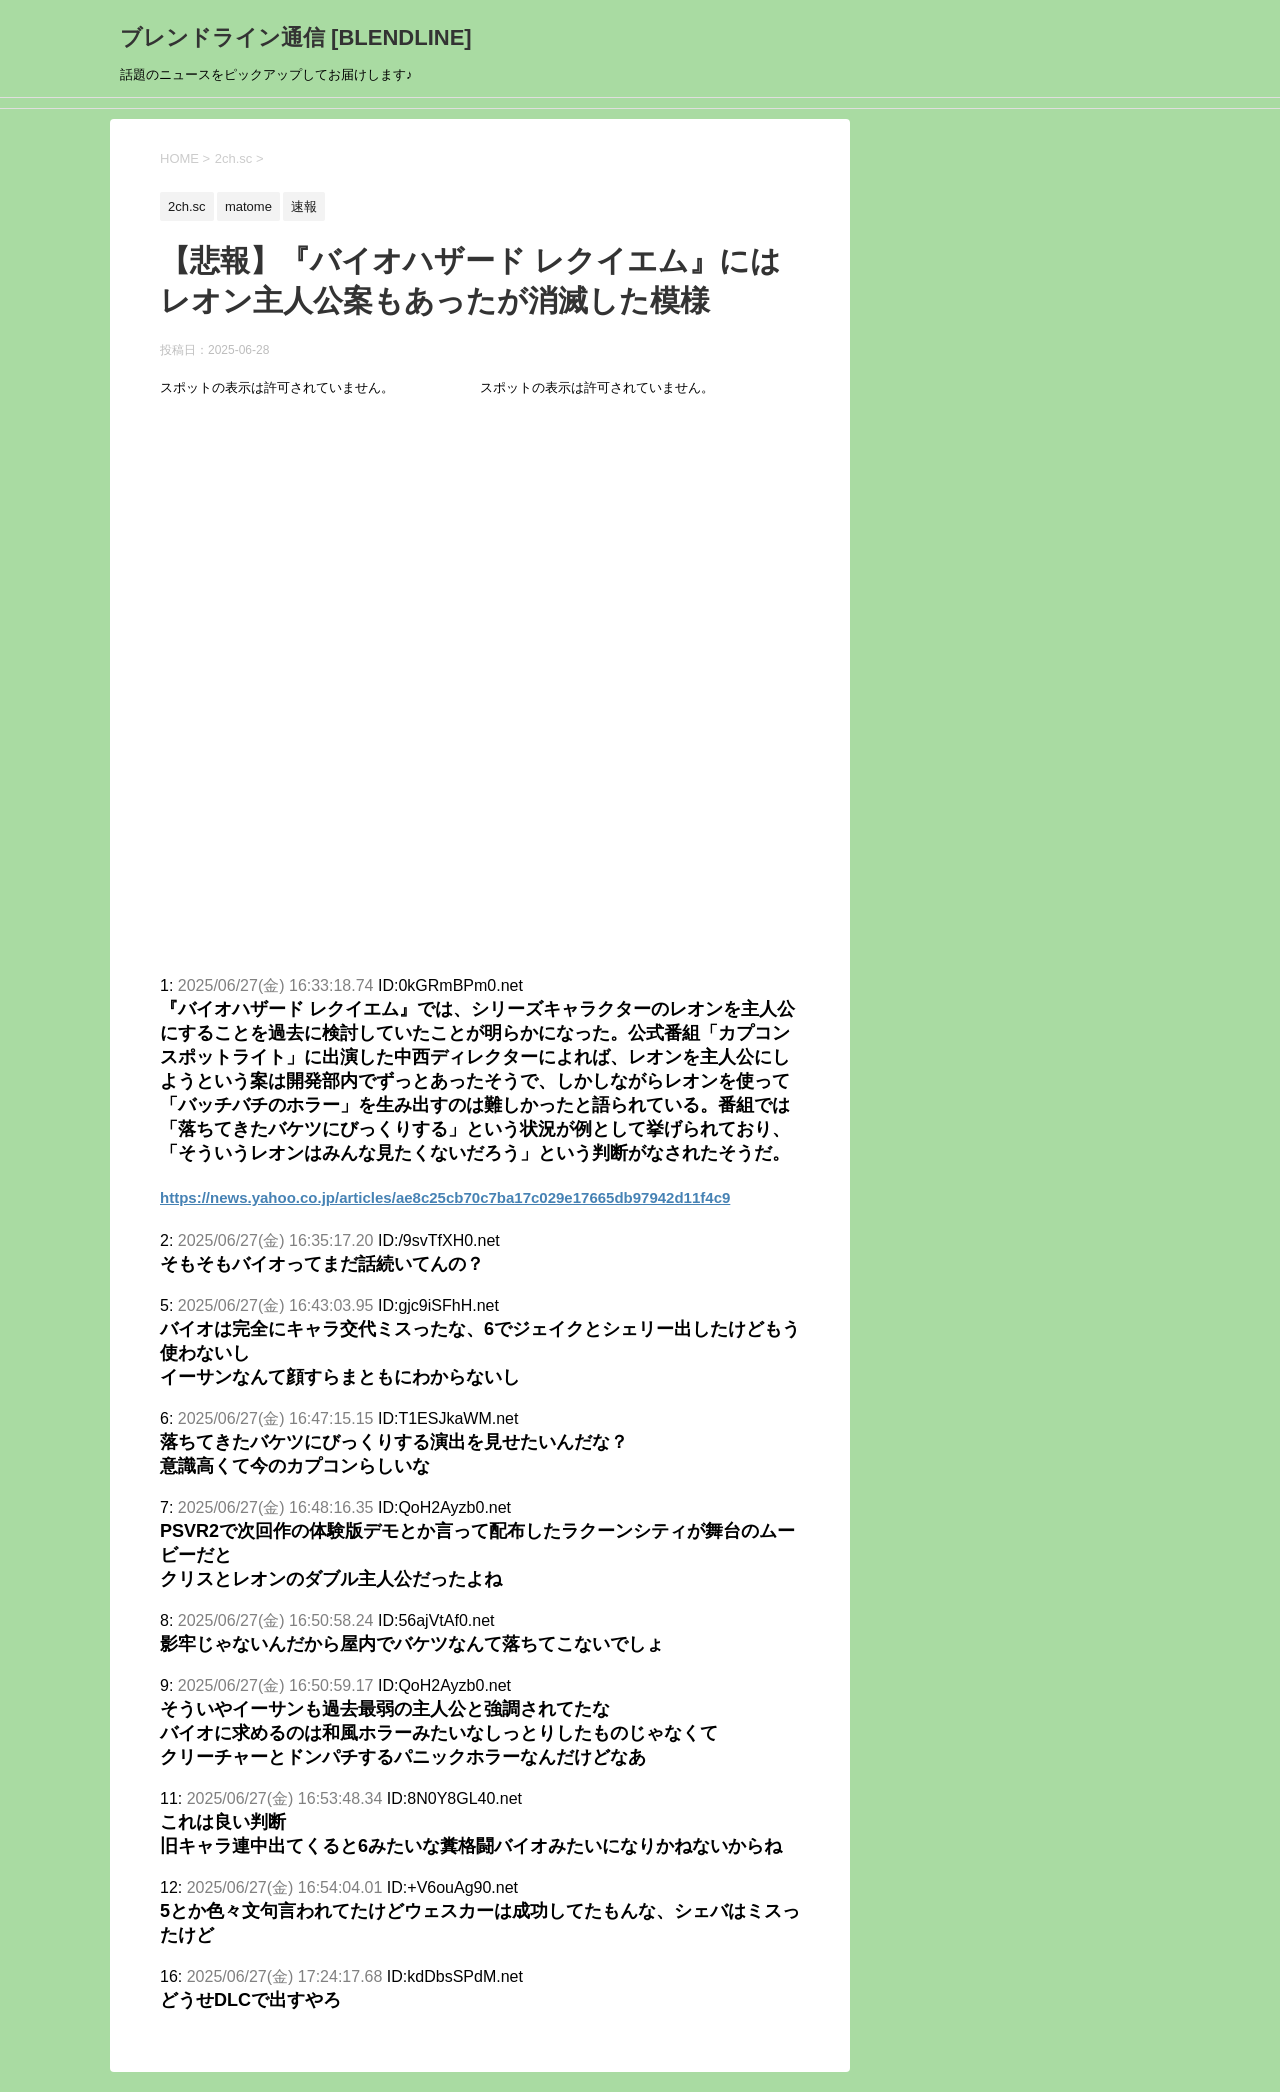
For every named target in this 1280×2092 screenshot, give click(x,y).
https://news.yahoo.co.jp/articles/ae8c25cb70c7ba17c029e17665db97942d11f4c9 (445, 1197)
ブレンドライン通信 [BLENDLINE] (296, 37)
